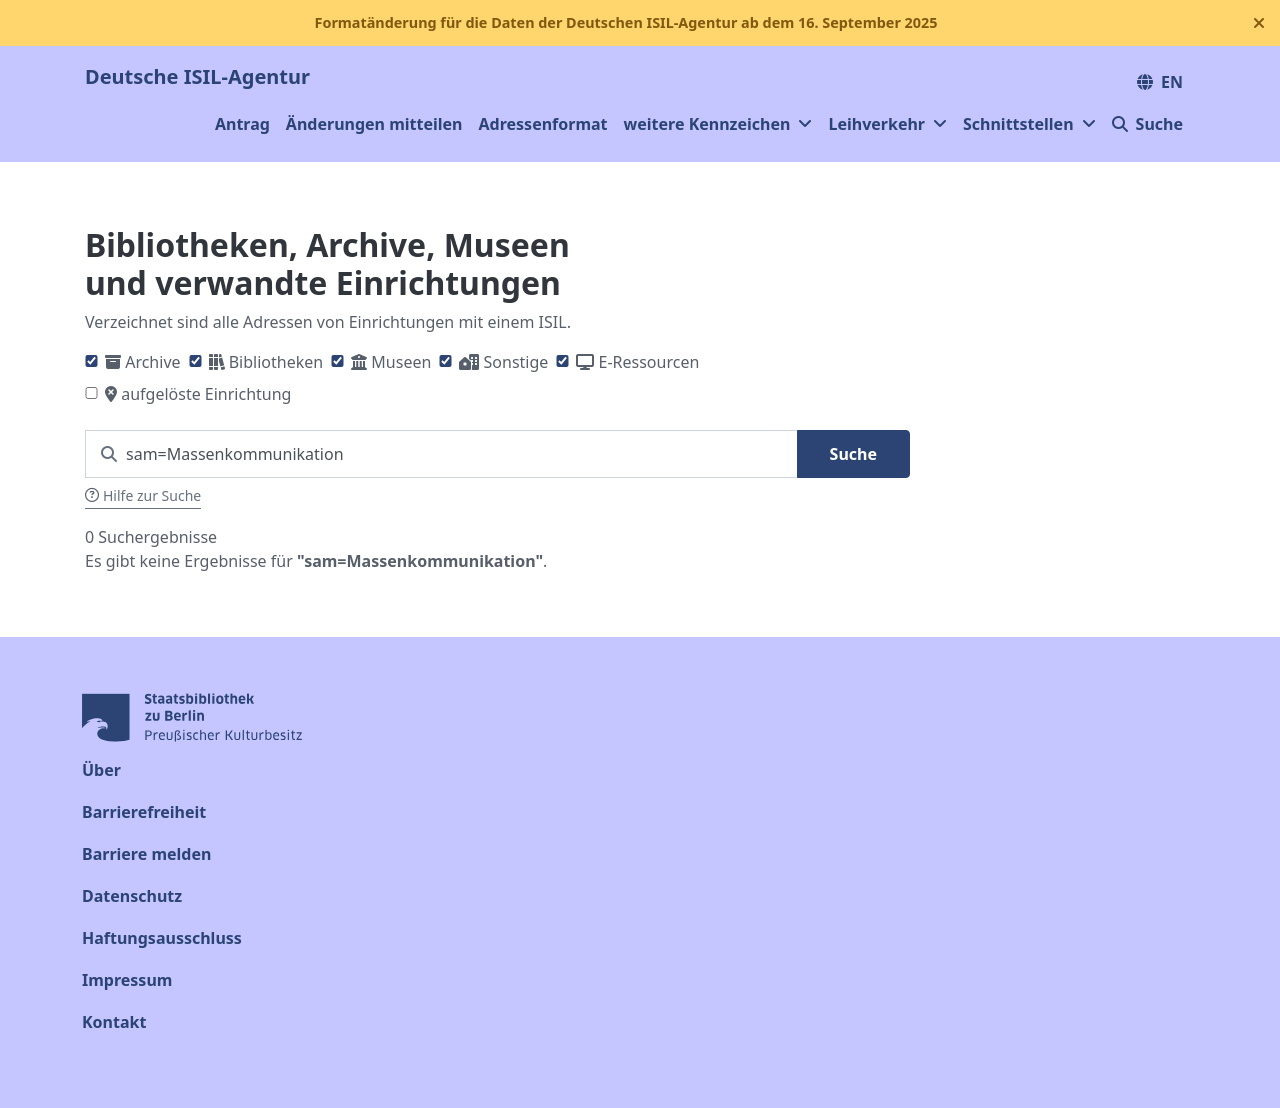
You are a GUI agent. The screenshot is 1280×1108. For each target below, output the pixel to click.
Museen (401, 362)
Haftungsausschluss (162, 938)
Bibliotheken (276, 362)
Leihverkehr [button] (887, 124)
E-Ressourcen (649, 362)
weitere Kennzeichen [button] (718, 124)
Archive (152, 362)
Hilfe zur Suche (143, 495)
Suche (1147, 124)
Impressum (127, 980)
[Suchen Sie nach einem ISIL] (441, 454)
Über (101, 770)
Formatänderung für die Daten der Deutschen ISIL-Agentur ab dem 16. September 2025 (625, 22)
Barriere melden (146, 854)
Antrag (242, 124)
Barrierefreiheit (144, 812)
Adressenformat (543, 124)
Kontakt (114, 1022)
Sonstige (516, 362)
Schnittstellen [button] (1029, 124)
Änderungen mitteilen (374, 124)
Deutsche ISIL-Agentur (197, 76)
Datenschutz (132, 896)
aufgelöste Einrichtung (206, 394)
